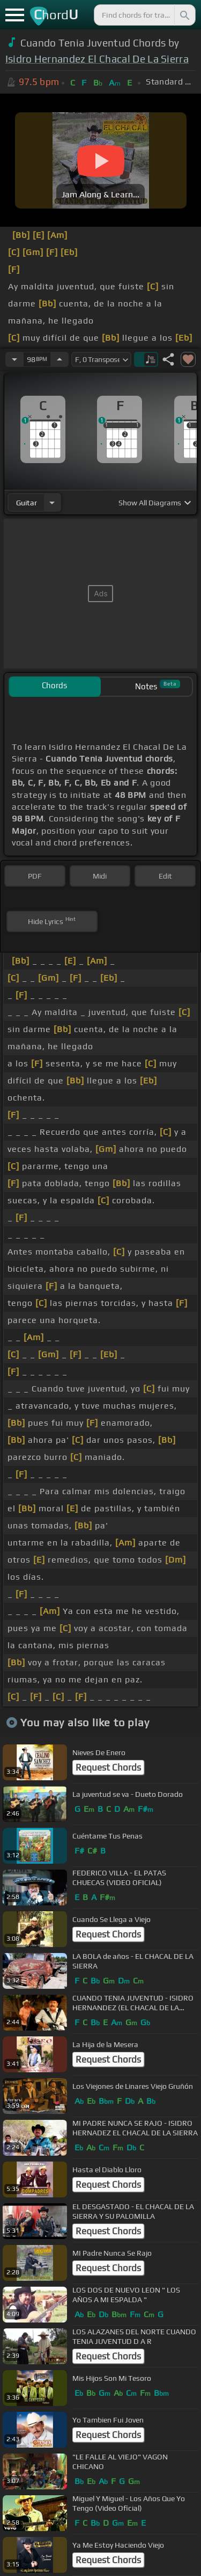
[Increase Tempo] (59, 359)
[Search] (183, 15)
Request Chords (108, 1767)
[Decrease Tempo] (14, 359)
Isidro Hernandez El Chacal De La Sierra (97, 59)
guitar (26, 502)
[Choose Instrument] (52, 502)
